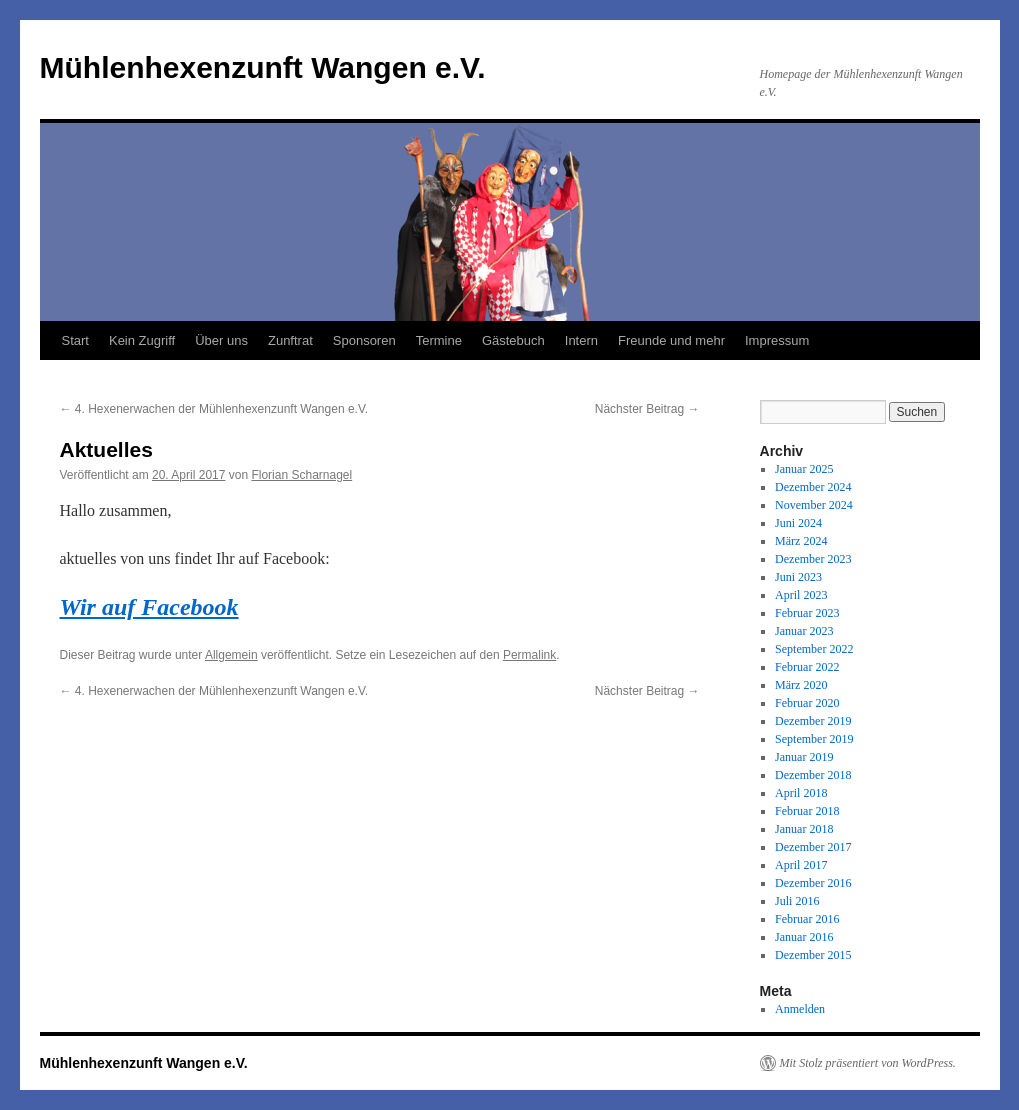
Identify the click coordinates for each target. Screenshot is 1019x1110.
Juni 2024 (798, 523)
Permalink (529, 655)
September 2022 (814, 649)
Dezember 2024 (813, 487)
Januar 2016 (804, 937)
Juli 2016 (797, 901)
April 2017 (801, 865)
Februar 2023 (807, 613)
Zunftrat (290, 340)
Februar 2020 (807, 703)
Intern (581, 340)
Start (75, 340)
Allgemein (231, 655)
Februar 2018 (807, 811)
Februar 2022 (807, 667)
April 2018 (801, 793)
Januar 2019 (804, 757)
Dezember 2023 (813, 559)
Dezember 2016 (813, 883)
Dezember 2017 (813, 847)
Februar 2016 (807, 919)
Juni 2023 (798, 577)
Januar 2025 (804, 469)
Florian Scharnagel (301, 475)
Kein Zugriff (142, 340)
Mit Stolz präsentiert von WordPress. (868, 1063)
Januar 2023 (804, 631)
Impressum (777, 340)
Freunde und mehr (671, 340)
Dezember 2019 (813, 721)
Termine (439, 340)
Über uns (221, 340)
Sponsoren (364, 340)
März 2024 (801, 541)
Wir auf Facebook (149, 607)
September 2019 (814, 739)
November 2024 (814, 505)
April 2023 (801, 595)
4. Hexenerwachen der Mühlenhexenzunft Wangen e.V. (214, 409)
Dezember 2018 (813, 775)
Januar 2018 (804, 829)
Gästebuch (513, 340)
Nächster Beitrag (647, 409)
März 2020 (801, 685)
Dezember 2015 (813, 955)
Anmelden (800, 1009)
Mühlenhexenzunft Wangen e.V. (263, 67)
